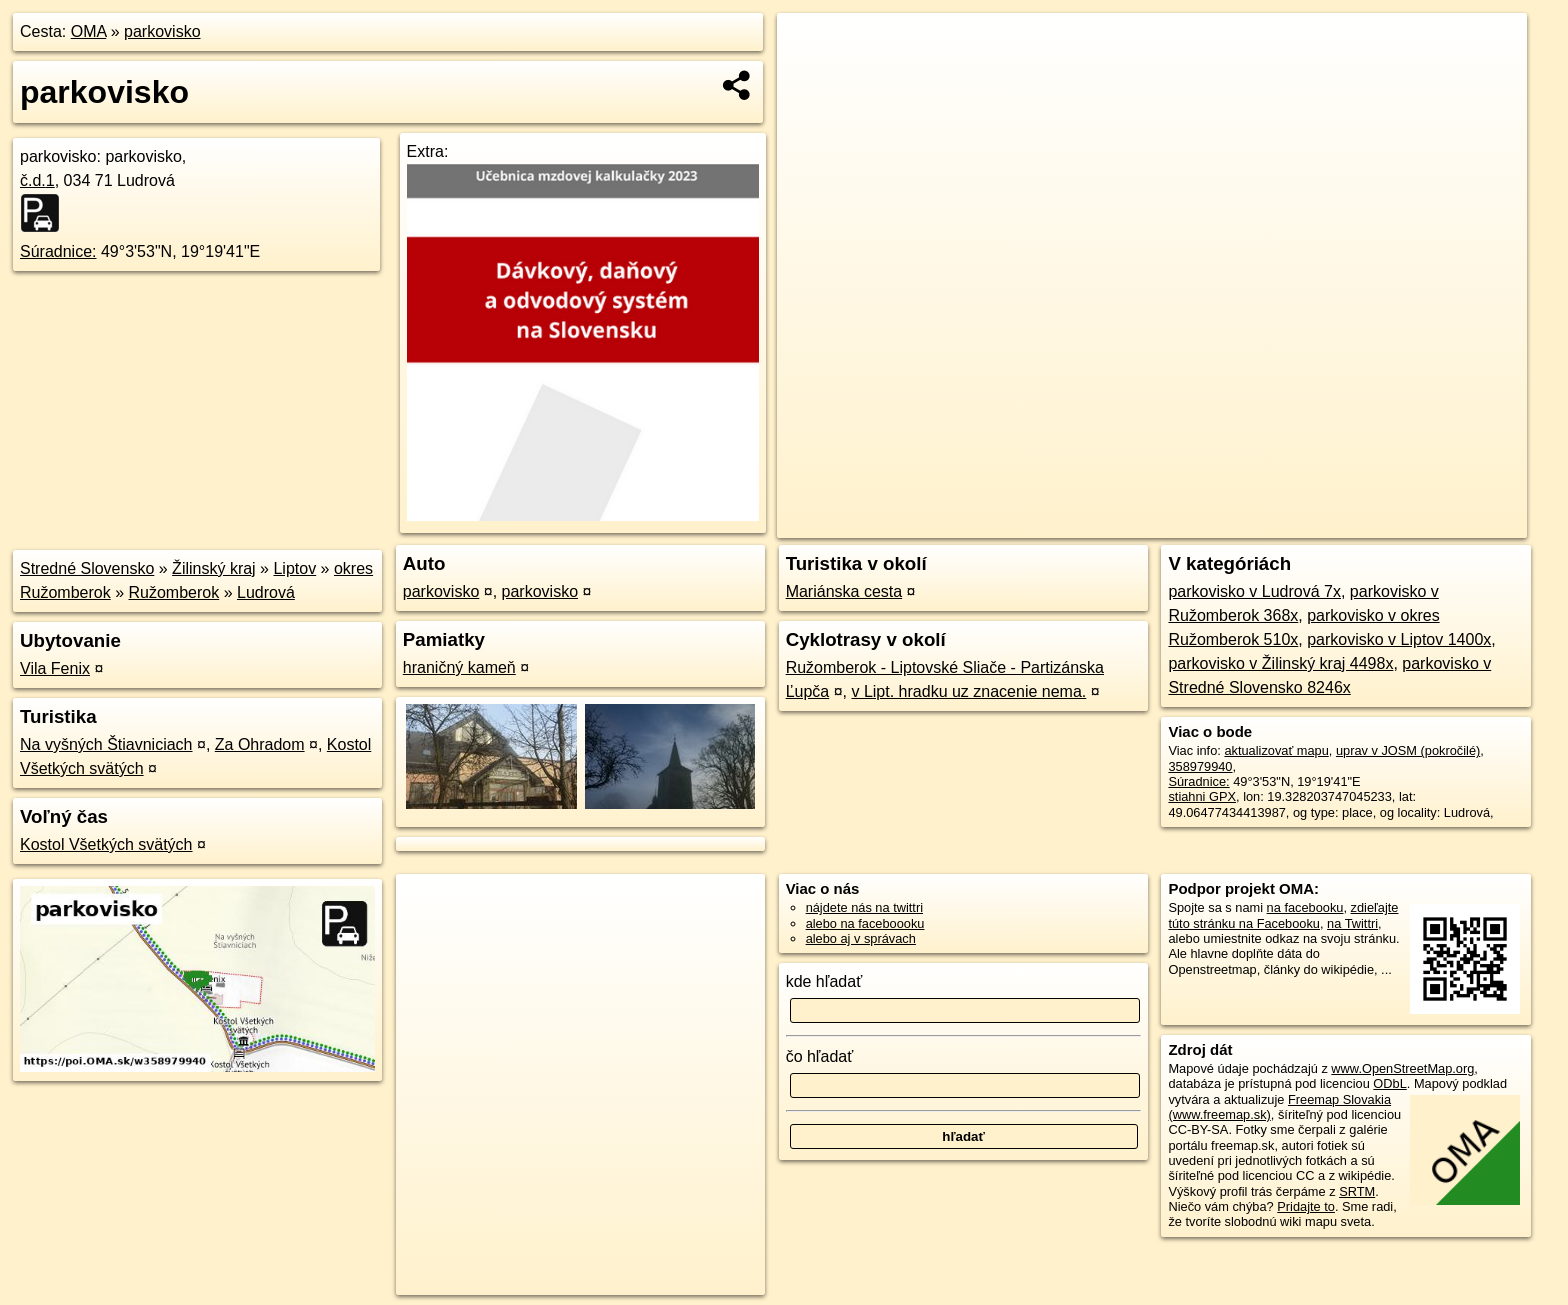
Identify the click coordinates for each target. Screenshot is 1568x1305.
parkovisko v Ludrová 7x (1254, 591)
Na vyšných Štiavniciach (106, 744)
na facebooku (1305, 907)
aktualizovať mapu (1276, 750)
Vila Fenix (55, 668)
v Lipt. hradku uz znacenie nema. (968, 691)
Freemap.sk (1289, 523)
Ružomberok (174, 592)
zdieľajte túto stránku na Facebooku (1283, 915)
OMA (89, 31)
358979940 (1200, 766)
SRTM (1357, 1191)
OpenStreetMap (1186, 523)
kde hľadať (824, 981)
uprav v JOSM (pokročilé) (1408, 750)
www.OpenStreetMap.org (1402, 1068)
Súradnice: (58, 251)
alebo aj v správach (861, 938)
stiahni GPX (1202, 796)
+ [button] (811, 47)
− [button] (811, 78)
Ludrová (266, 592)
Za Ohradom (260, 744)
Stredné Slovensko (87, 568)
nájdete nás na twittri (864, 907)
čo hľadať (820, 1056)
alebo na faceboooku (865, 923)
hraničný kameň (459, 667)
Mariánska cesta (844, 591)
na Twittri (1352, 923)
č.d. (37, 180)
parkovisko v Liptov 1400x (1399, 639)
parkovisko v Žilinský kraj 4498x (1280, 663)
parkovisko (162, 31)
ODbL (1389, 1083)
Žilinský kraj (214, 568)
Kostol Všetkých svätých (106, 844)
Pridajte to (1306, 1206)
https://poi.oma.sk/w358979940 (1438, 523)
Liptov (294, 568)
